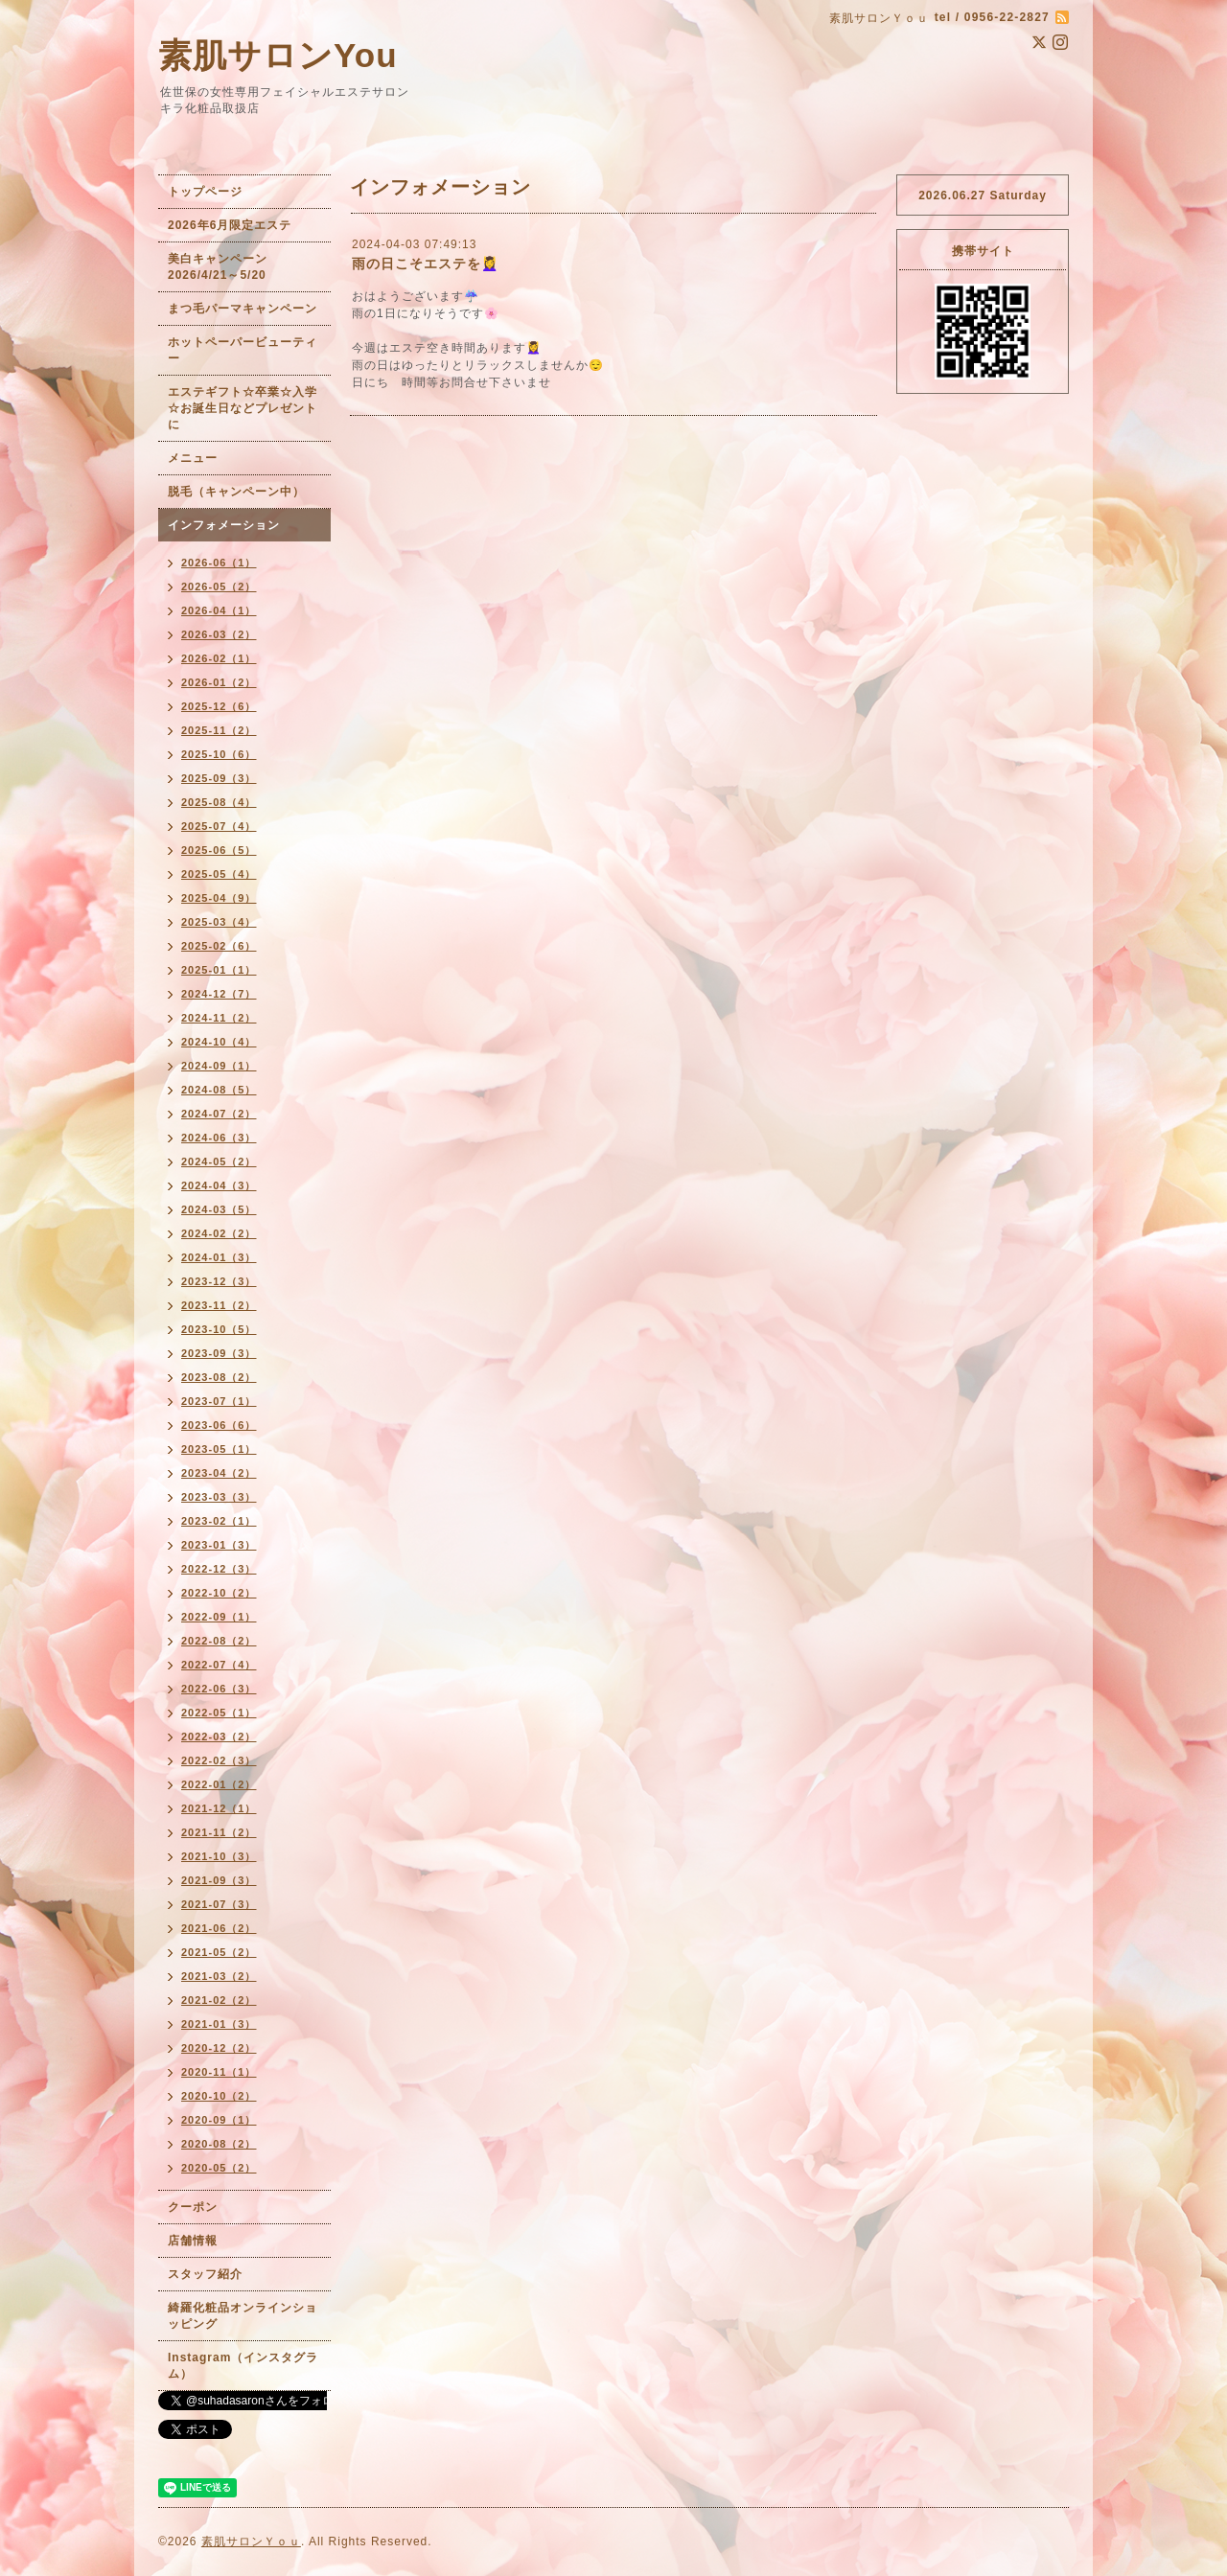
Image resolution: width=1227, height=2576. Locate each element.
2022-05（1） (219, 1712)
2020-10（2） (219, 2096)
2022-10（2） (219, 1592)
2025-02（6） (219, 946)
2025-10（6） (219, 754)
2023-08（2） (219, 1377)
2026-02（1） (219, 658)
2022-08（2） (219, 1640)
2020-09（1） (219, 2120)
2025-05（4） (219, 874)
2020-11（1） (219, 2072)
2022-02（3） (219, 1760)
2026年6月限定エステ (229, 225)
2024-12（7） (219, 994)
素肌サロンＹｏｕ (251, 2541)
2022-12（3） (219, 1569)
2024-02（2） (219, 1233)
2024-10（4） (219, 1041)
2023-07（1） (219, 1401)
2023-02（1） (219, 1521)
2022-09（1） (219, 1616)
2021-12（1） (219, 1808)
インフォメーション (224, 525)
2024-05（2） (219, 1161)
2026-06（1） (219, 562)
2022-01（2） (219, 1784)
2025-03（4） (219, 922)
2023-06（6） (219, 1425)
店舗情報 (193, 2240)
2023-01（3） (219, 1545)
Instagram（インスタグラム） (243, 2365)
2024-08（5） (219, 1089)
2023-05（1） (219, 1449)
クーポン (193, 2207)
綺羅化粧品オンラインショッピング (242, 2316)
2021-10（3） (219, 1856)
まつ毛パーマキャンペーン (242, 308)
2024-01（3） (219, 1257)
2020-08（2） (219, 2144)
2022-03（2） (219, 1736)
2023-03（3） (219, 1497)
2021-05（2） (219, 1952)
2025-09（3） (219, 778)
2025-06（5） (219, 850)
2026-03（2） (219, 634)
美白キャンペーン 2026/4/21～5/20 (224, 267)
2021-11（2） (219, 1832)
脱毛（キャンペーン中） (236, 491)
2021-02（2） (219, 2000)
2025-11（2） (219, 730)
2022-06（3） (219, 1688)
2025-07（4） (219, 826)
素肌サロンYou (278, 55)
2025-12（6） (219, 706)
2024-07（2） (219, 1113)
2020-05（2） (219, 2168)
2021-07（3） (219, 1904)
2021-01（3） (219, 2024)
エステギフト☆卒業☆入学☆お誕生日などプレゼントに (242, 408)
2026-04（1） (219, 610)
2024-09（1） (219, 1065)
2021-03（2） (219, 1976)
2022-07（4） (219, 1664)
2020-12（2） (219, 2048)
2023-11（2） (219, 1305)
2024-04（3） (219, 1185)
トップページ (205, 191)
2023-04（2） (219, 1473)
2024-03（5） (219, 1209)
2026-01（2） (219, 682)
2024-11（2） (219, 1018)
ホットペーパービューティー (242, 350)
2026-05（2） (219, 586)
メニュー (193, 458)
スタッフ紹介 (205, 2274)
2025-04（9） (219, 898)
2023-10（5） (219, 1329)
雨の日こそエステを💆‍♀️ (425, 263)
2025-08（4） (219, 802)
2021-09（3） (219, 1880)
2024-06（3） (219, 1137)
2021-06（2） (219, 1928)
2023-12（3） (219, 1281)
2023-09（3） (219, 1353)
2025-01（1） (219, 970)
